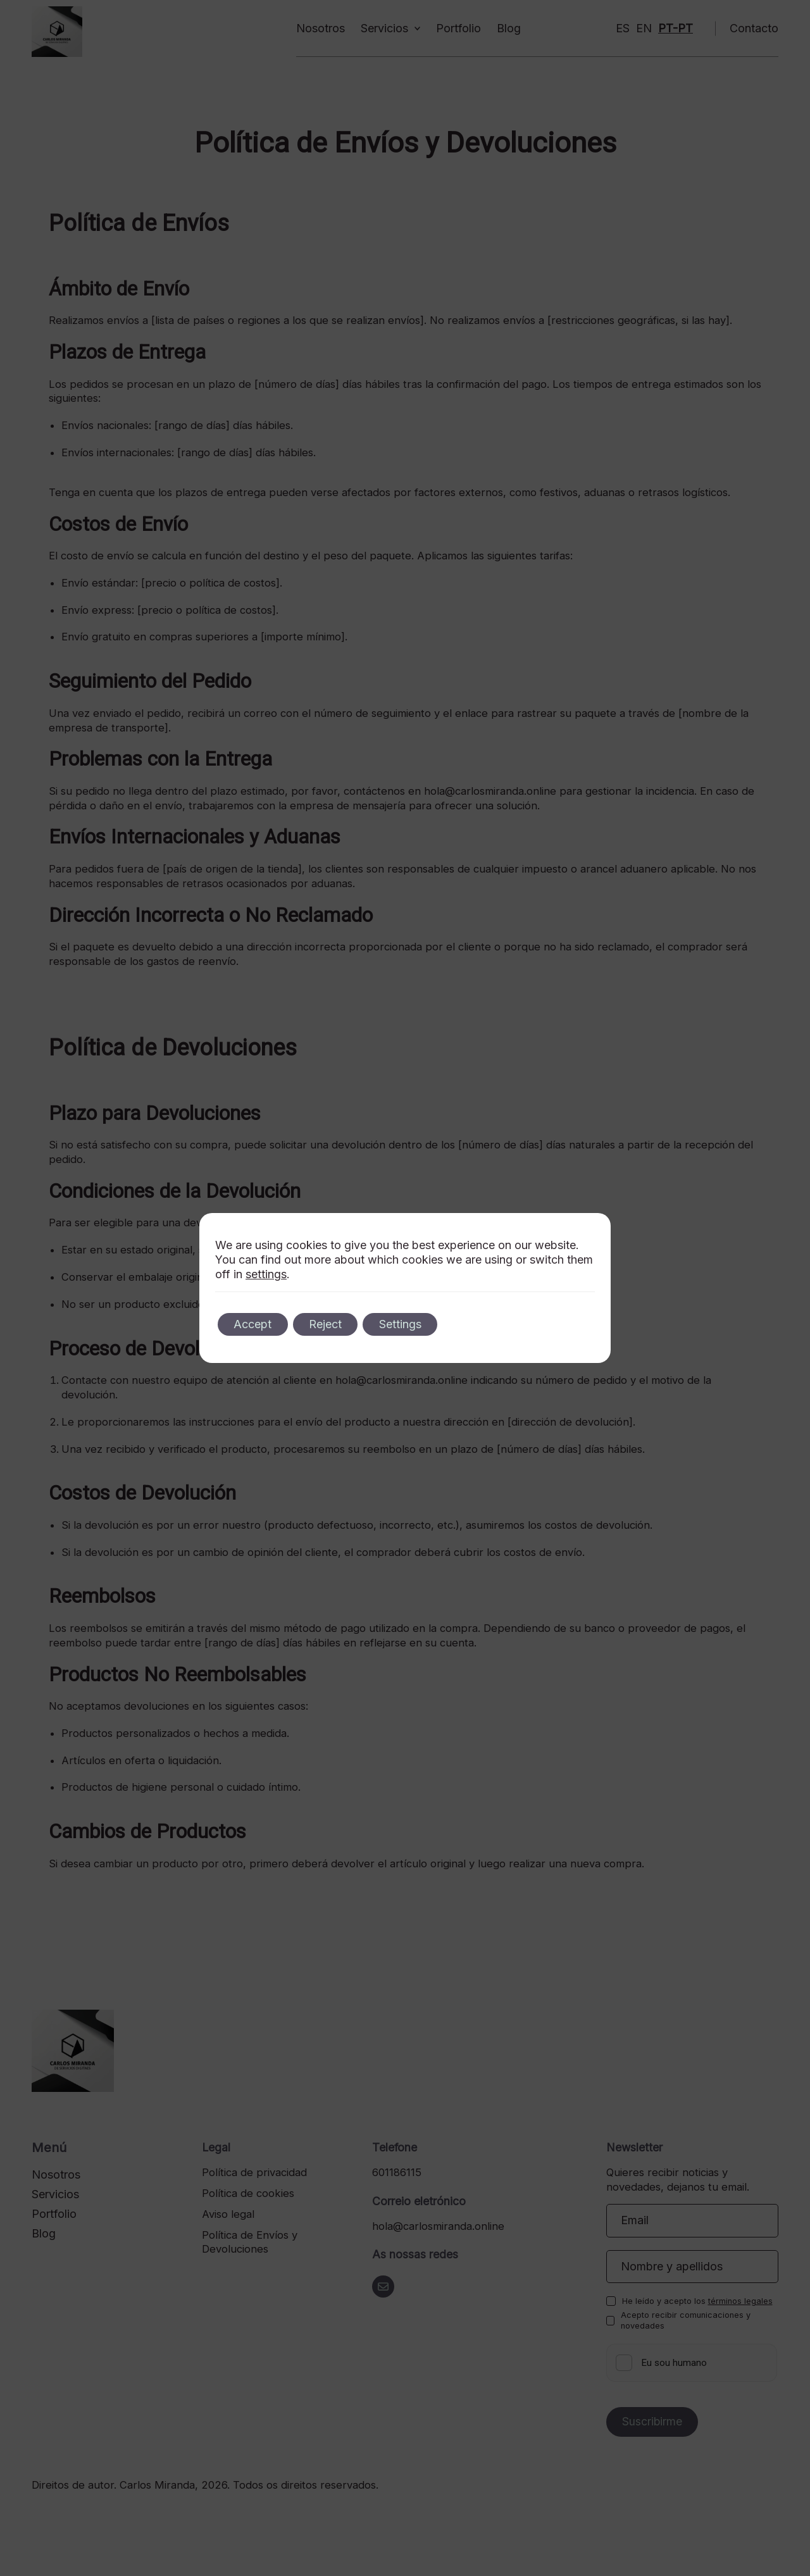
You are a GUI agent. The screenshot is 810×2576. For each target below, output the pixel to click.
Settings (415, 1324)
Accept (256, 1324)
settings (266, 1274)
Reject (334, 1324)
